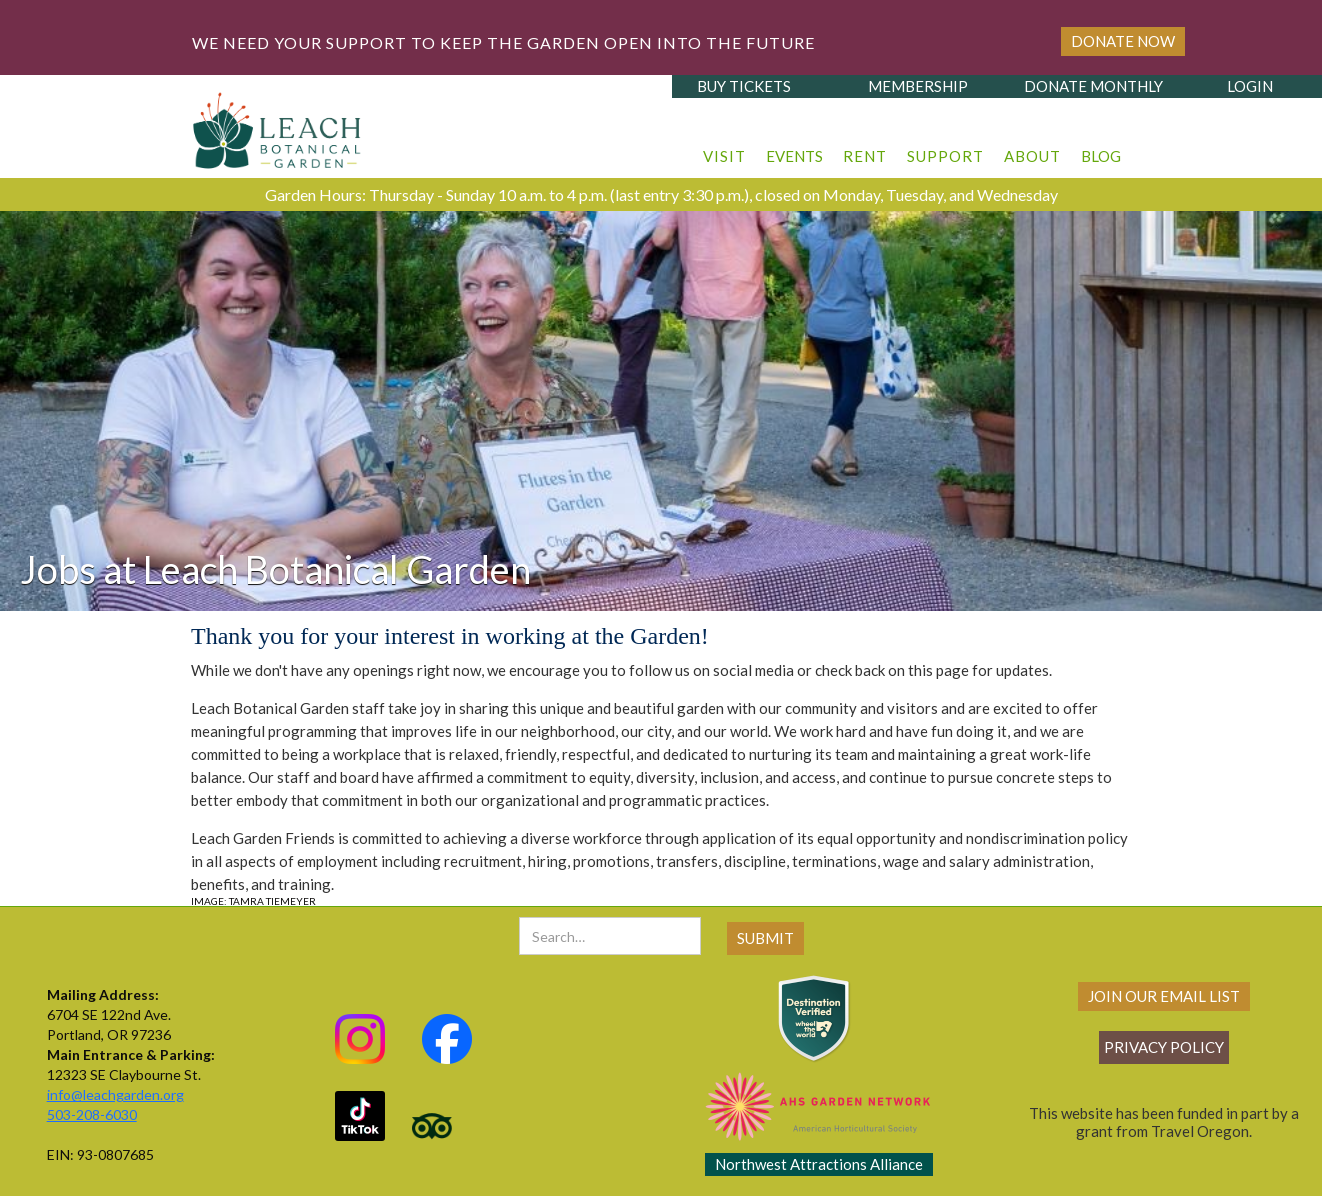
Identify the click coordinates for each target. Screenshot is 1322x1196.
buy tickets (744, 86)
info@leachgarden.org (115, 1094)
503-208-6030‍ (92, 1114)
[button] (724, 146)
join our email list (1164, 996)
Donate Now (1123, 41)
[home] (278, 125)
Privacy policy (1164, 1047)
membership (918, 86)
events (794, 156)
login (1250, 86)
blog (1101, 156)
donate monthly (1093, 86)
